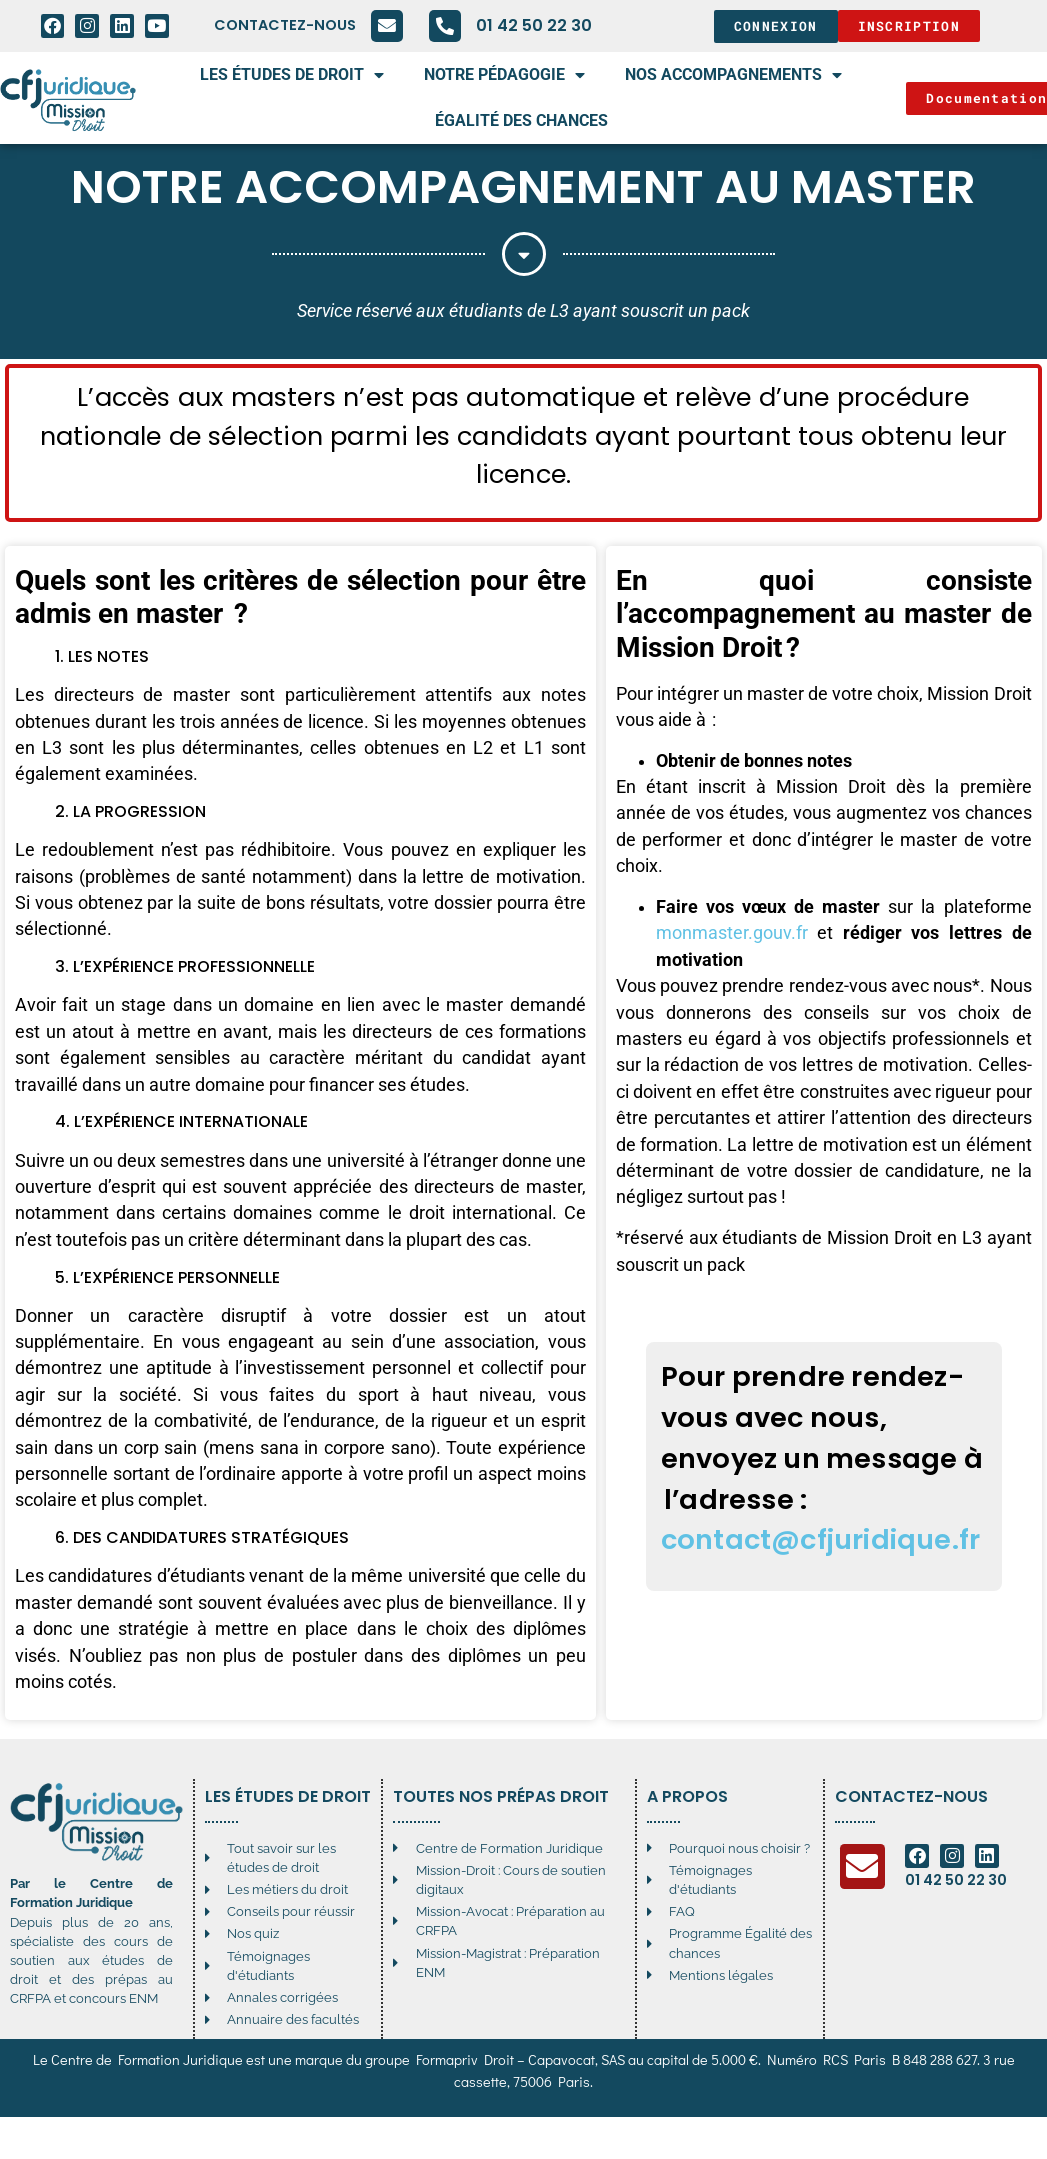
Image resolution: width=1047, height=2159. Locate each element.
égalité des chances (521, 120)
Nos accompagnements (733, 75)
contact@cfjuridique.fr (820, 1539)
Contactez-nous (285, 25)
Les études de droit (292, 75)
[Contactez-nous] (387, 26)
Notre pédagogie (504, 75)
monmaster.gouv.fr (732, 933)
